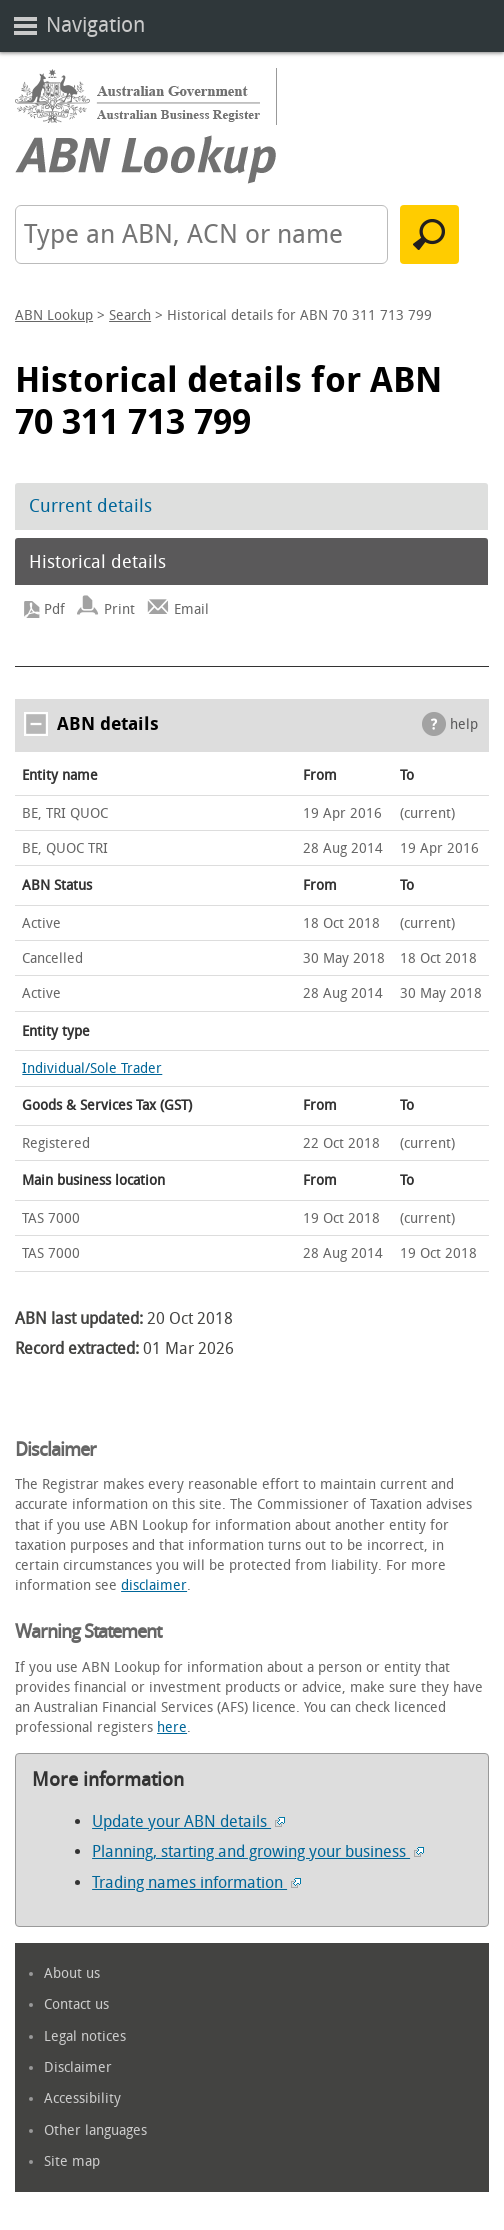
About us (72, 1973)
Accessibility (82, 2098)
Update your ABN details (188, 1821)
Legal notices (85, 2036)
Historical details (97, 562)
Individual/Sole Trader (92, 1068)
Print (119, 609)
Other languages (95, 2130)
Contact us (76, 2004)
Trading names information (196, 1882)
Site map (72, 2161)
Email (191, 609)
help (464, 724)
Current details (90, 506)
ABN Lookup (54, 315)
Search (130, 315)
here (172, 1727)
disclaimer (154, 1585)
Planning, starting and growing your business (258, 1851)
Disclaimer (78, 2067)
